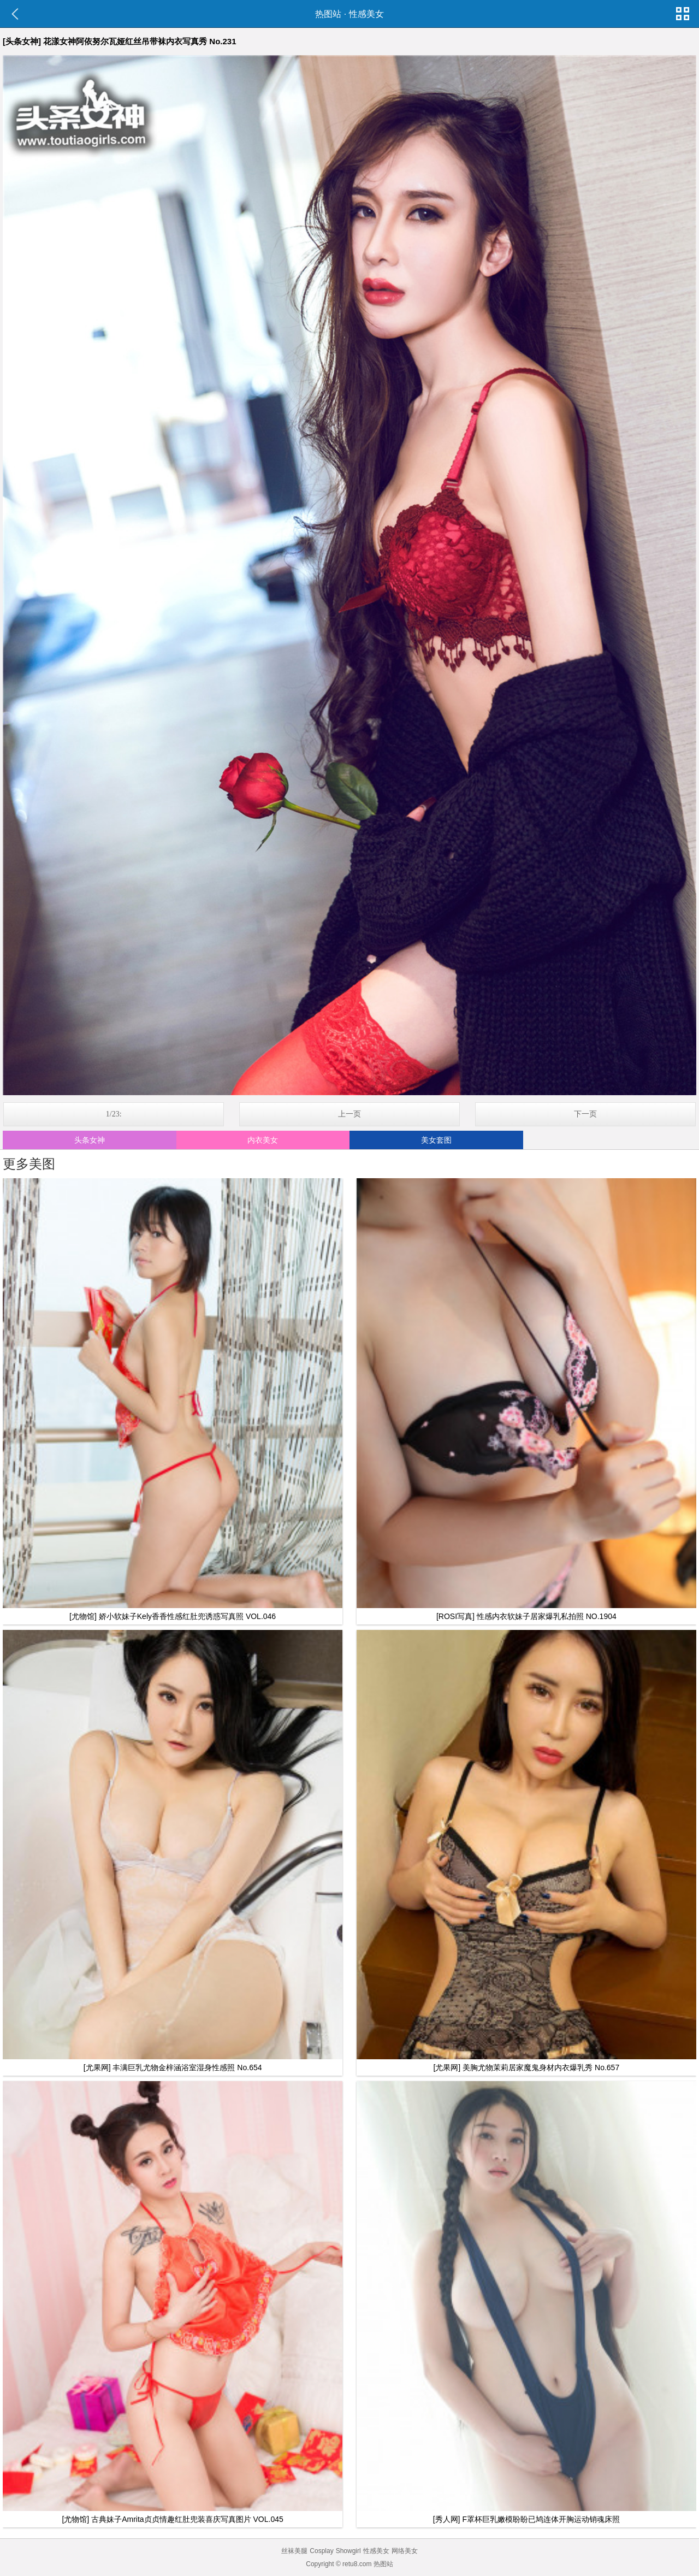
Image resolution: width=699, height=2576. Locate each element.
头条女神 (89, 1140)
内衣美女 (262, 1140)
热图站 (328, 14)
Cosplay (321, 2551)
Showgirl (348, 2551)
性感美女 (366, 14)
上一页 (349, 1114)
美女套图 (436, 1140)
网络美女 (405, 2551)
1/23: (114, 1114)
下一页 (585, 1114)
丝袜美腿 (294, 2551)
